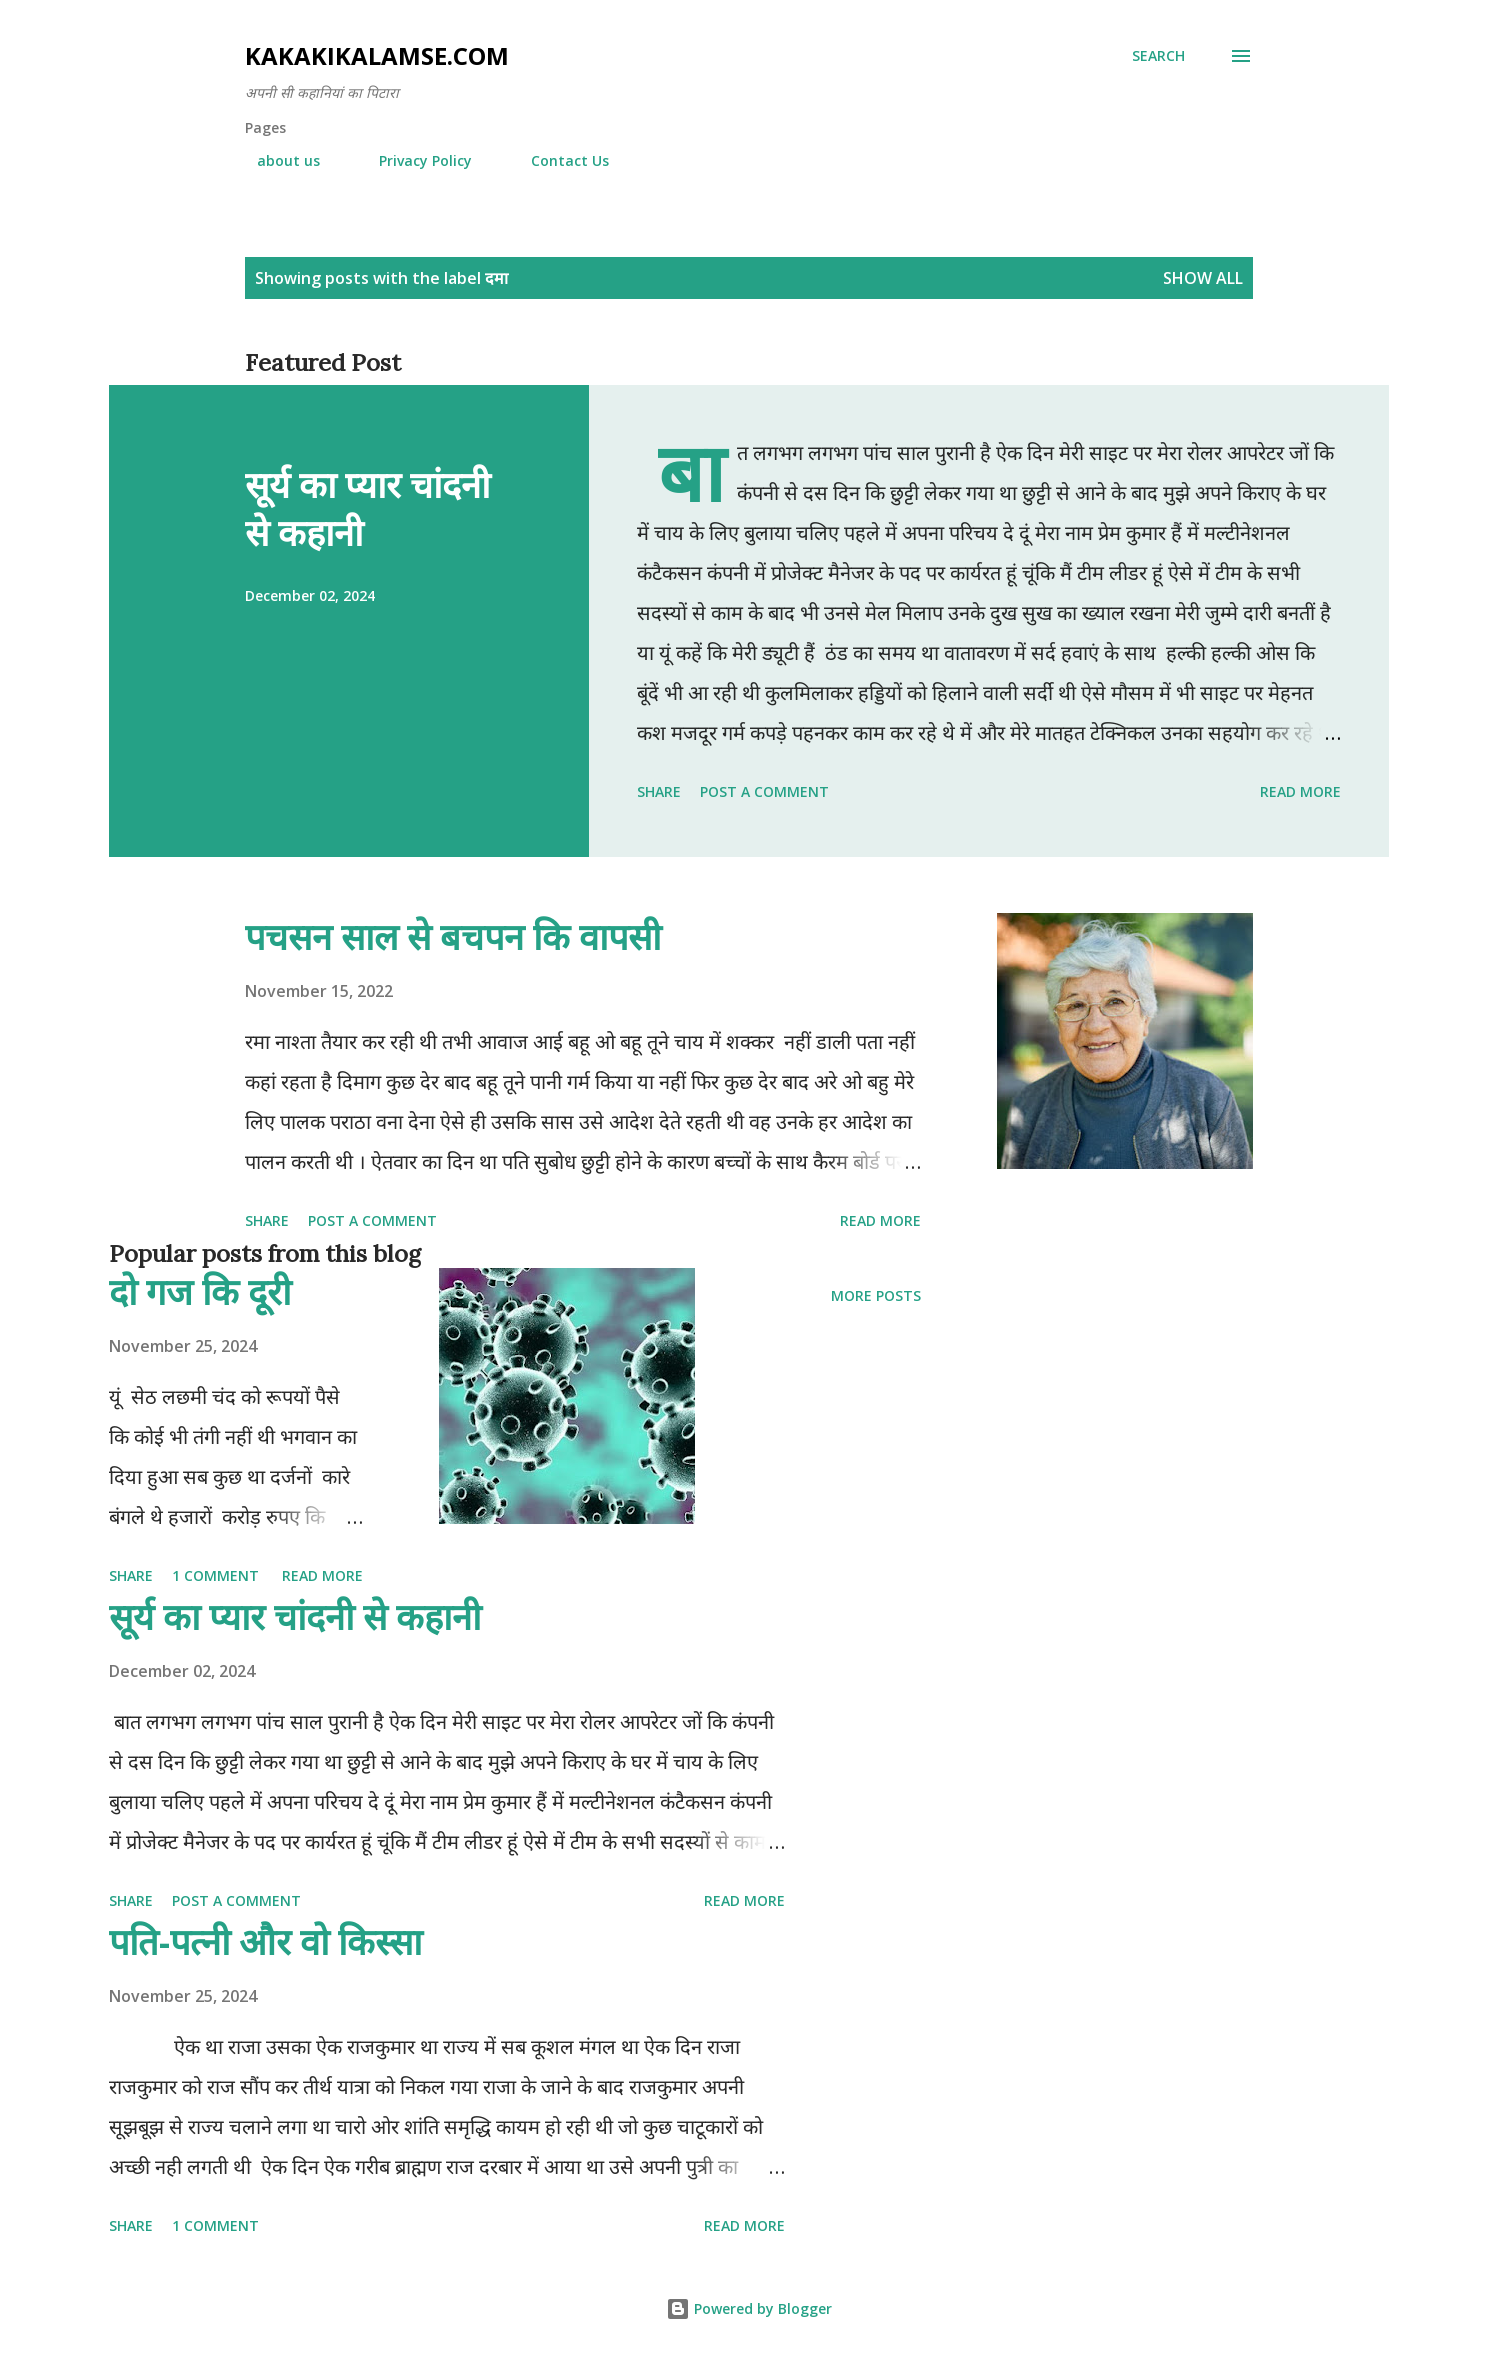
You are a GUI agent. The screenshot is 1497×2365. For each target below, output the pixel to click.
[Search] (1158, 56)
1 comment (215, 1575)
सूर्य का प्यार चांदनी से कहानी (367, 508)
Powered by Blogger (749, 2308)
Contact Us (558, 160)
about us (276, 160)
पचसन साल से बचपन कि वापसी (453, 936)
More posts (876, 1295)
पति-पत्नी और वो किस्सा (265, 1941)
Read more (1300, 791)
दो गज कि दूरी (200, 1291)
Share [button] (659, 791)
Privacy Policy (413, 160)
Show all (1203, 278)
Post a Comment (764, 791)
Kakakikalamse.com (377, 55)
